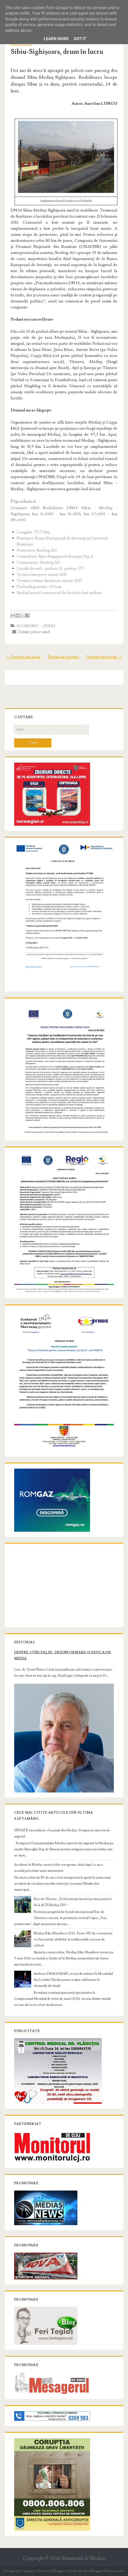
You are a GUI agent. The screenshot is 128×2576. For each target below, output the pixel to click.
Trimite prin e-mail (31, 631)
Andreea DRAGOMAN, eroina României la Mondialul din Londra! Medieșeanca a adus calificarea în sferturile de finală (73, 1980)
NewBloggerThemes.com (103, 2571)
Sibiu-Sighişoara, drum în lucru (57, 51)
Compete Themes (35, 2571)
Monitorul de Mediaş (83, 2558)
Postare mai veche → (104, 656)
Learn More (56, 38)
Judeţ (50, 626)
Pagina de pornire (63, 656)
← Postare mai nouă (23, 656)
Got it (80, 38)
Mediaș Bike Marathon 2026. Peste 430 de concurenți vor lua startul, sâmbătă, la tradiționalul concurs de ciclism (73, 1939)
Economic (28, 626)
